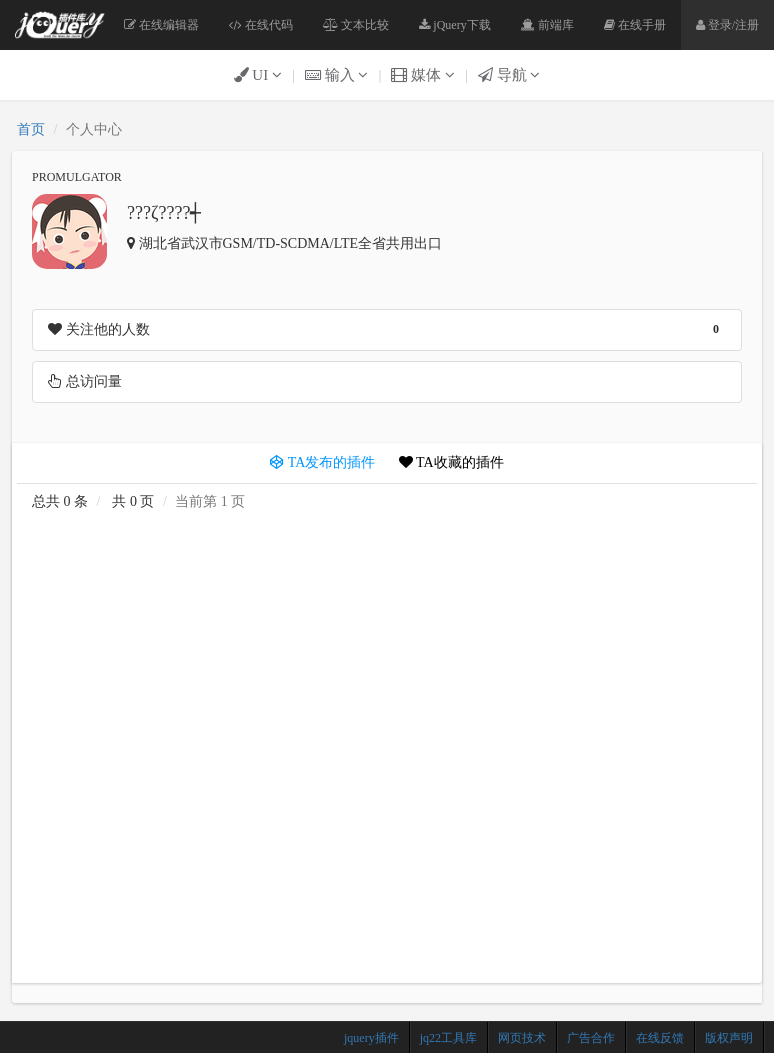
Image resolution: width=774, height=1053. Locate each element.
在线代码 (261, 25)
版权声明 (729, 1038)
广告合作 (591, 1038)
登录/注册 (727, 25)
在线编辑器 (161, 25)
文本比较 (356, 25)
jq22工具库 (448, 1038)
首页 (31, 129)
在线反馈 (660, 1038)
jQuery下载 (454, 25)
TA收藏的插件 (451, 462)
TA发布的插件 (322, 462)
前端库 (547, 25)
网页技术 (522, 1038)
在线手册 (635, 25)
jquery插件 (371, 1038)
